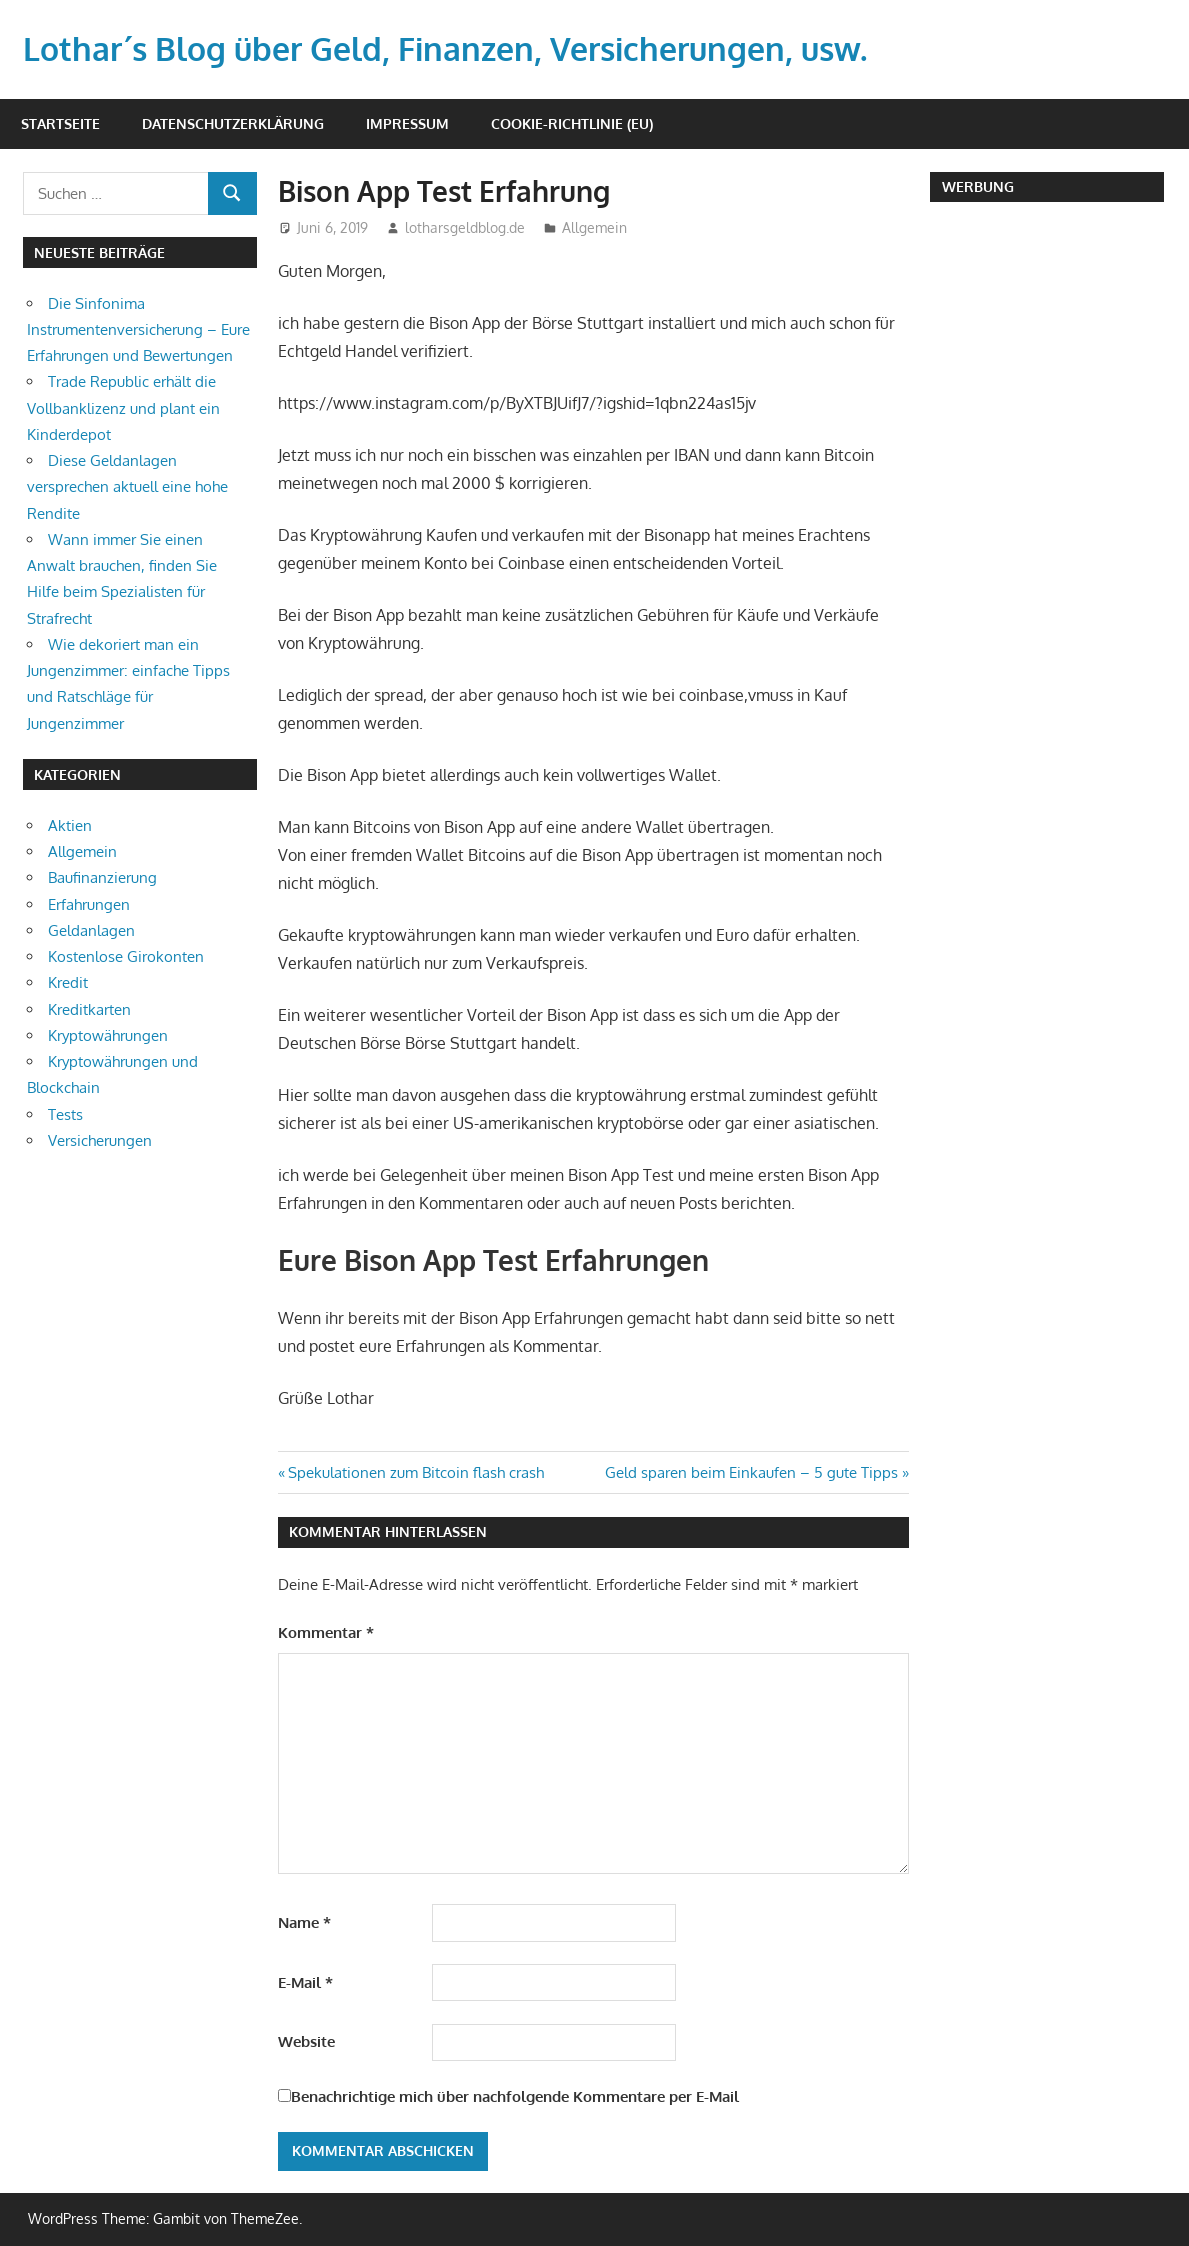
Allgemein (594, 227)
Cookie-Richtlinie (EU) (572, 123)
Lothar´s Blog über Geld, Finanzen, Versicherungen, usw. (445, 48)
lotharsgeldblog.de (465, 227)
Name (304, 1922)
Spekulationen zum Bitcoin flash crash (415, 1472)
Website (306, 2041)
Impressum (407, 123)
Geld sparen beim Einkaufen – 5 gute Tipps (751, 1472)
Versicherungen (100, 1140)
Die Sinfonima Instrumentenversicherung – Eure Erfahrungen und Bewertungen (138, 330)
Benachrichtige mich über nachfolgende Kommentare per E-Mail (508, 2096)
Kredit (68, 982)
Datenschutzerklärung (233, 123)
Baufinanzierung (102, 877)
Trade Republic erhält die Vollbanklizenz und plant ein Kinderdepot (123, 408)
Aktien (70, 825)
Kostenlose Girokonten (126, 956)
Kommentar (326, 1632)
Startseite (60, 123)
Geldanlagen (91, 930)
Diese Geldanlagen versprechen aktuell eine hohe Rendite (127, 487)
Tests (65, 1114)
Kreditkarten (89, 1009)
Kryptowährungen (108, 1035)
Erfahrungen (89, 904)
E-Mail (305, 1982)
